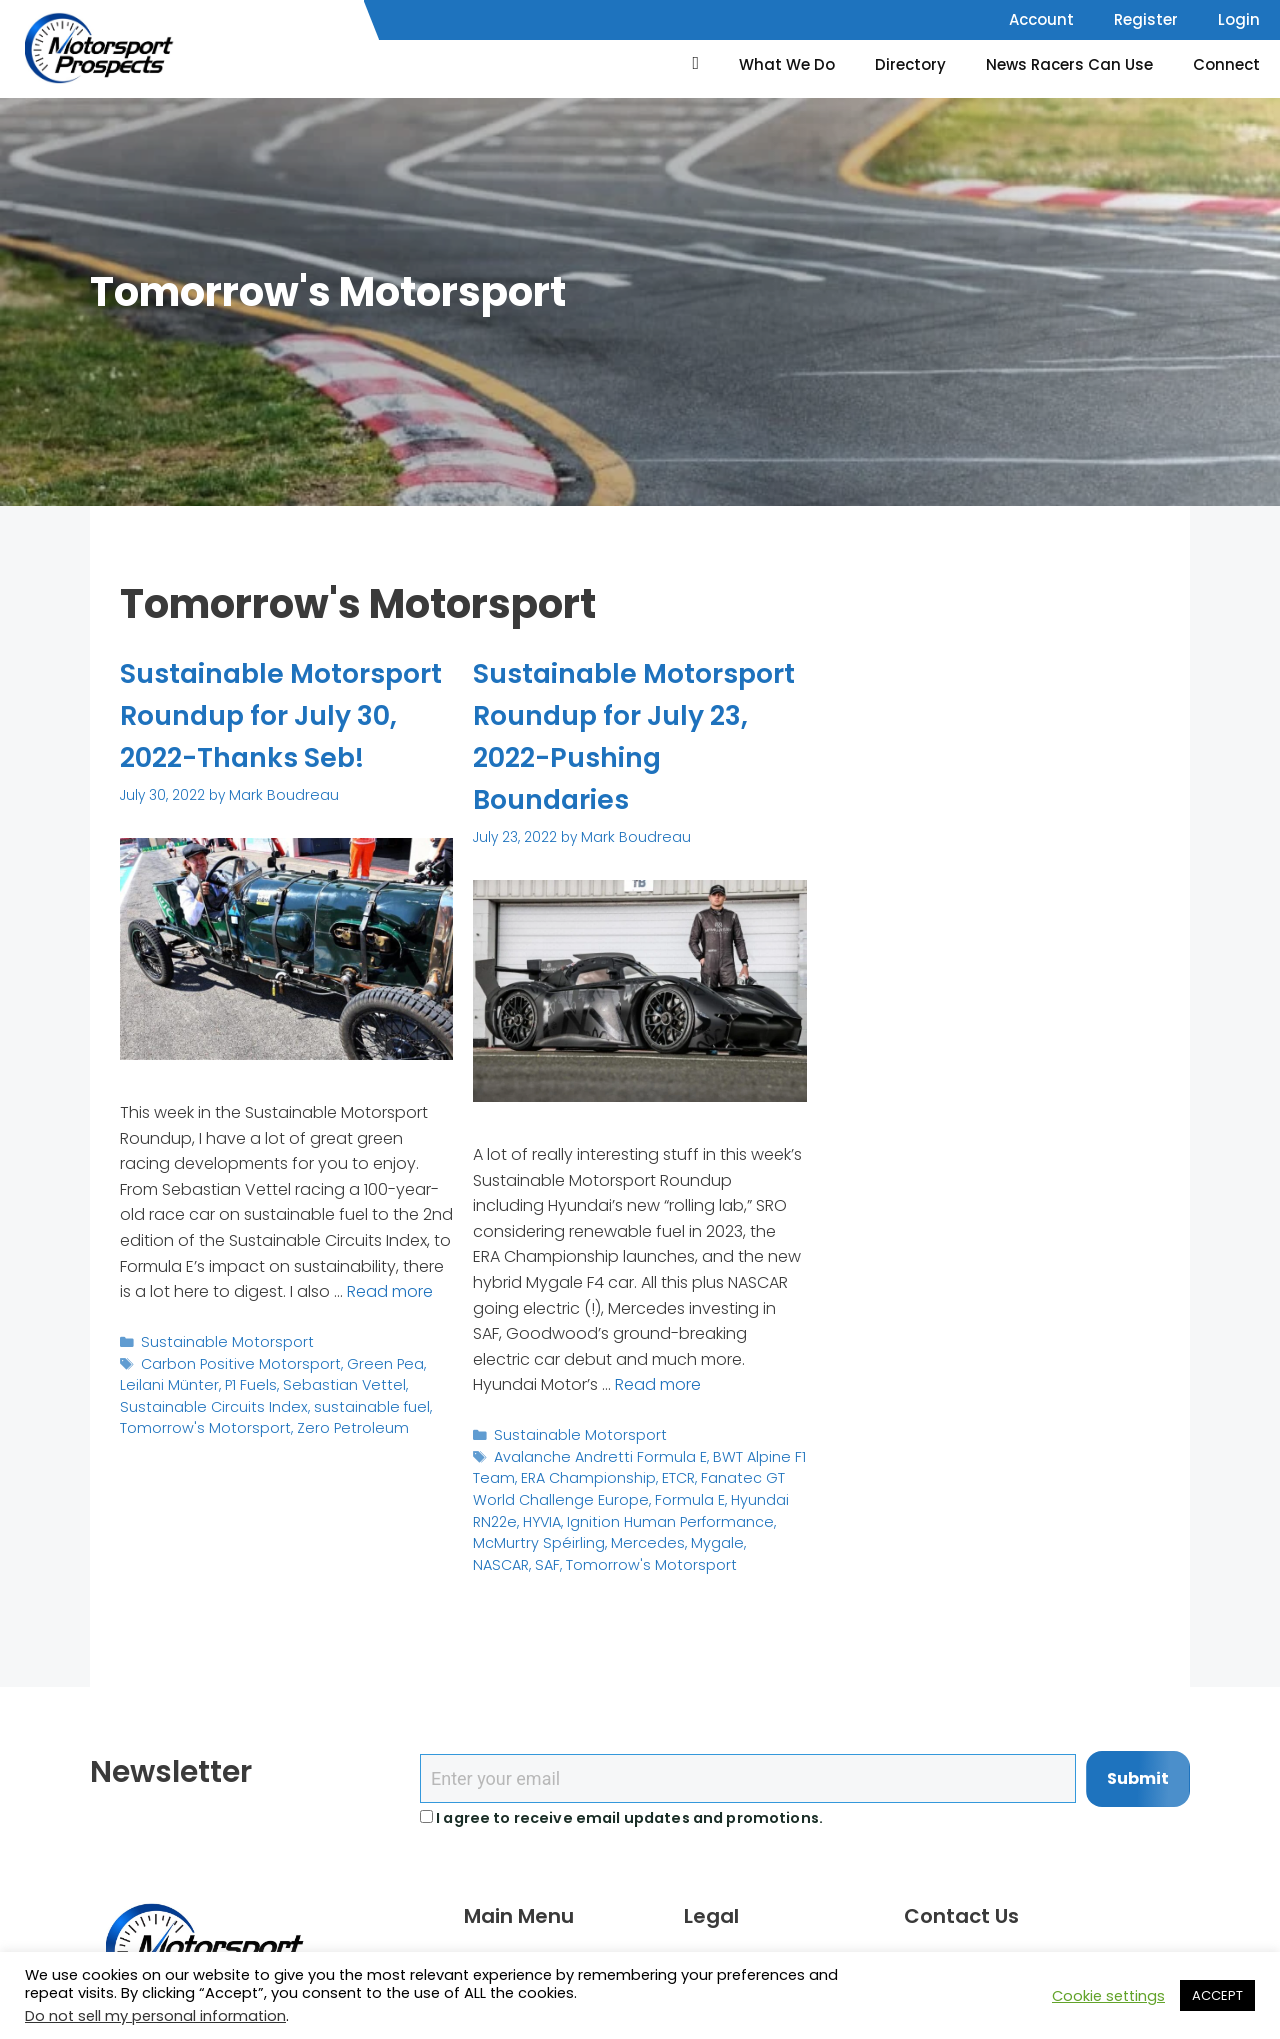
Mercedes (637, 1535)
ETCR (667, 1474)
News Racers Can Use (1069, 64)
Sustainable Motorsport (220, 1382)
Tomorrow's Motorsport (581, 1555)
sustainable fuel (272, 1443)
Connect (1226, 64)
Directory (910, 64)
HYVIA (539, 1514)
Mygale (701, 1535)
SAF (485, 1555)
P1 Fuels (199, 1423)
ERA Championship (581, 1474)
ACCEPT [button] (1217, 1995)
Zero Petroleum (252, 1463)
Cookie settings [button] (1108, 1996)
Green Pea (368, 1402)
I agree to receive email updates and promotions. (621, 1818)
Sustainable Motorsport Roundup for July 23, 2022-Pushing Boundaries (630, 736)
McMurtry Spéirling (535, 1535)
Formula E (678, 1494)
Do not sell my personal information (155, 2016)
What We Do (787, 64)
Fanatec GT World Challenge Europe (621, 1484)
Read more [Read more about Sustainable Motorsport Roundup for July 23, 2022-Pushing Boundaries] (658, 1383)
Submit (1138, 1778)
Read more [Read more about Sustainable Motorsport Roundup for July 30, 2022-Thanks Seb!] (390, 1332)
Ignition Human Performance (662, 1514)
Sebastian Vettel (287, 1423)
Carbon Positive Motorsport (233, 1402)
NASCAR (758, 1535)
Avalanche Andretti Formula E (594, 1453)
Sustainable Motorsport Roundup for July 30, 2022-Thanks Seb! (277, 736)
